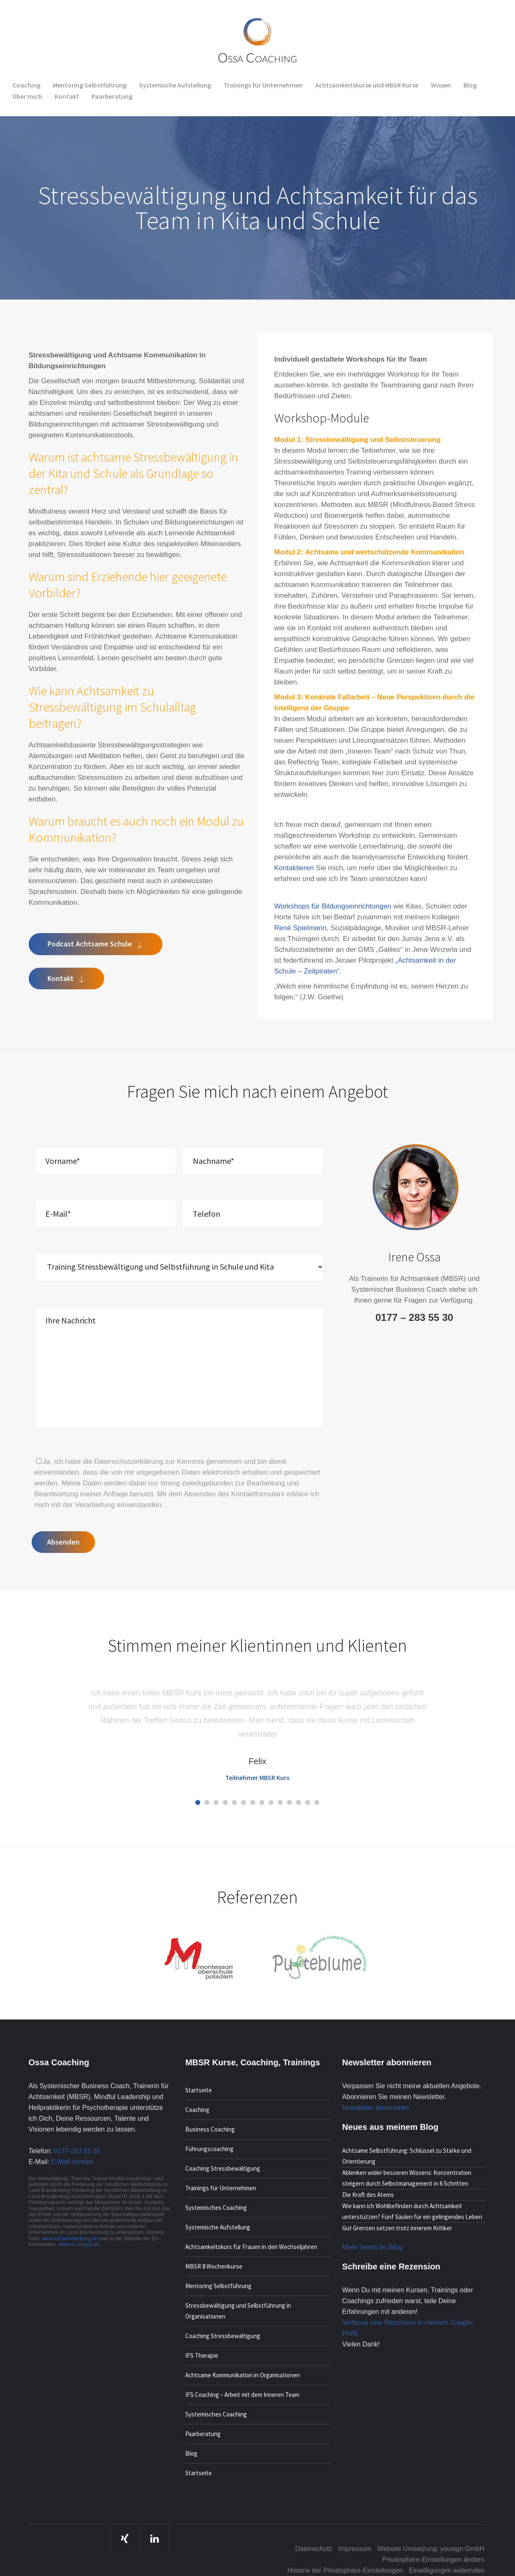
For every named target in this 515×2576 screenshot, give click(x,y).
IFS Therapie (201, 2355)
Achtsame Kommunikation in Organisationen (242, 2375)
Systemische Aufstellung (217, 2227)
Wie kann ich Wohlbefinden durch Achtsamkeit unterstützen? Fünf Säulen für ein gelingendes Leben (412, 2211)
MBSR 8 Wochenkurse (213, 2266)
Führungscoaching (209, 2149)
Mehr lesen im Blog (372, 2247)
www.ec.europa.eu (79, 2244)
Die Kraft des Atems (368, 2195)
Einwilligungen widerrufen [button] (446, 2570)
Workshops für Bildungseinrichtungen (332, 906)
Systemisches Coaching (216, 2208)
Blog (191, 2453)
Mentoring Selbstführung (218, 2286)
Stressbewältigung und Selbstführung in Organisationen (238, 2310)
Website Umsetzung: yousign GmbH (431, 2548)
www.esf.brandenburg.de (70, 2239)
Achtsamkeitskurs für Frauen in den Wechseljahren (251, 2247)
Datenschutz (313, 2548)
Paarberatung (203, 2434)
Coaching (197, 2110)
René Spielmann (300, 928)
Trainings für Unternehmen (220, 2188)
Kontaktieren (294, 868)
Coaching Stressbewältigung (222, 2168)
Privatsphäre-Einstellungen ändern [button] (433, 2559)
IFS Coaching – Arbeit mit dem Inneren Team (242, 2395)
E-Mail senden (72, 2161)
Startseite (198, 2090)
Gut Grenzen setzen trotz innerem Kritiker (397, 2228)
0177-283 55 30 (77, 2150)
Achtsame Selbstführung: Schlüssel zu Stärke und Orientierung (406, 2156)
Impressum (354, 2548)
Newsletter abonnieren (375, 2107)
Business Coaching (210, 2129)
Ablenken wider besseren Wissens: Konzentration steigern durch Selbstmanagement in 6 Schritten (406, 2178)
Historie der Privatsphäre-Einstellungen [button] (345, 2570)
